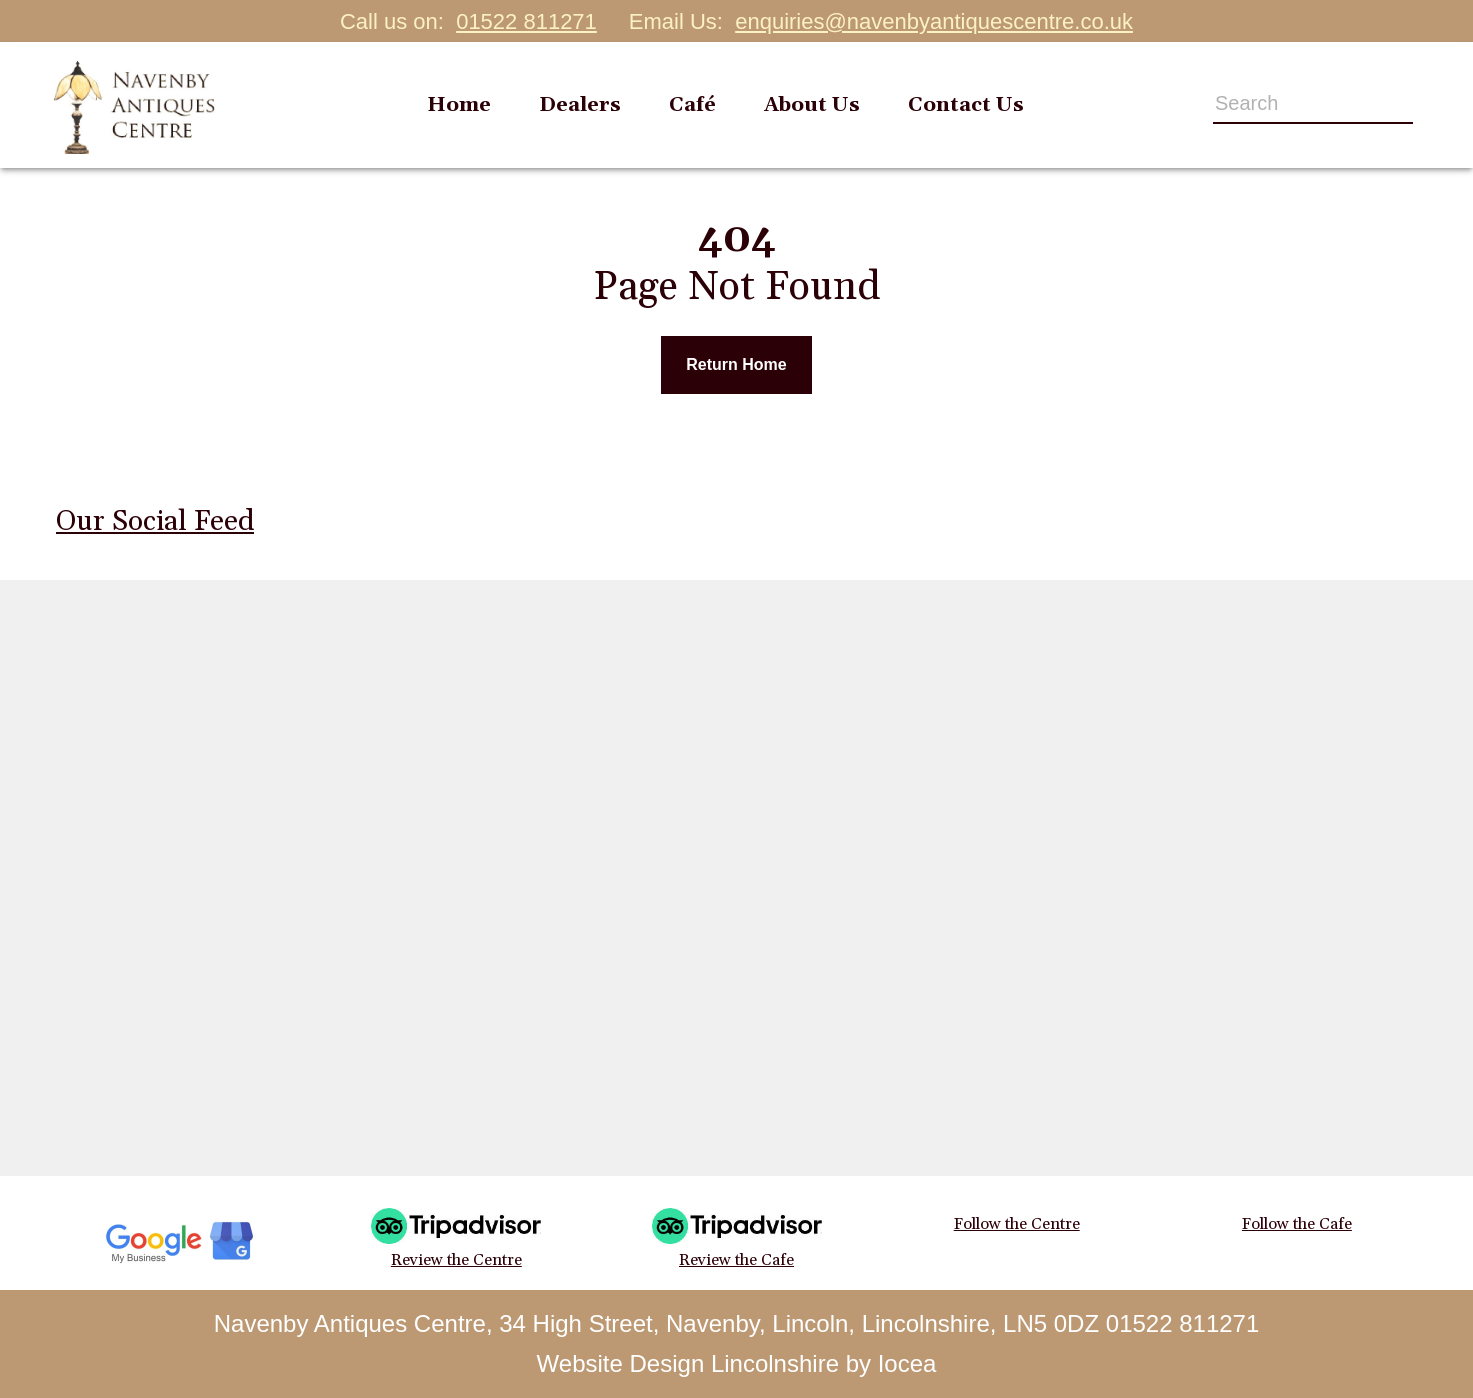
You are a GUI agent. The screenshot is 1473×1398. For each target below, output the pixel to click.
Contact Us (966, 105)
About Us (812, 105)
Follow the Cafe (1297, 1224)
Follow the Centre (1017, 1224)
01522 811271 (526, 21)
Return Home (736, 364)
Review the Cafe (737, 1239)
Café (692, 105)
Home (459, 105)
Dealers (580, 105)
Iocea (907, 1363)
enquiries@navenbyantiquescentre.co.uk (934, 21)
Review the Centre (456, 1239)
